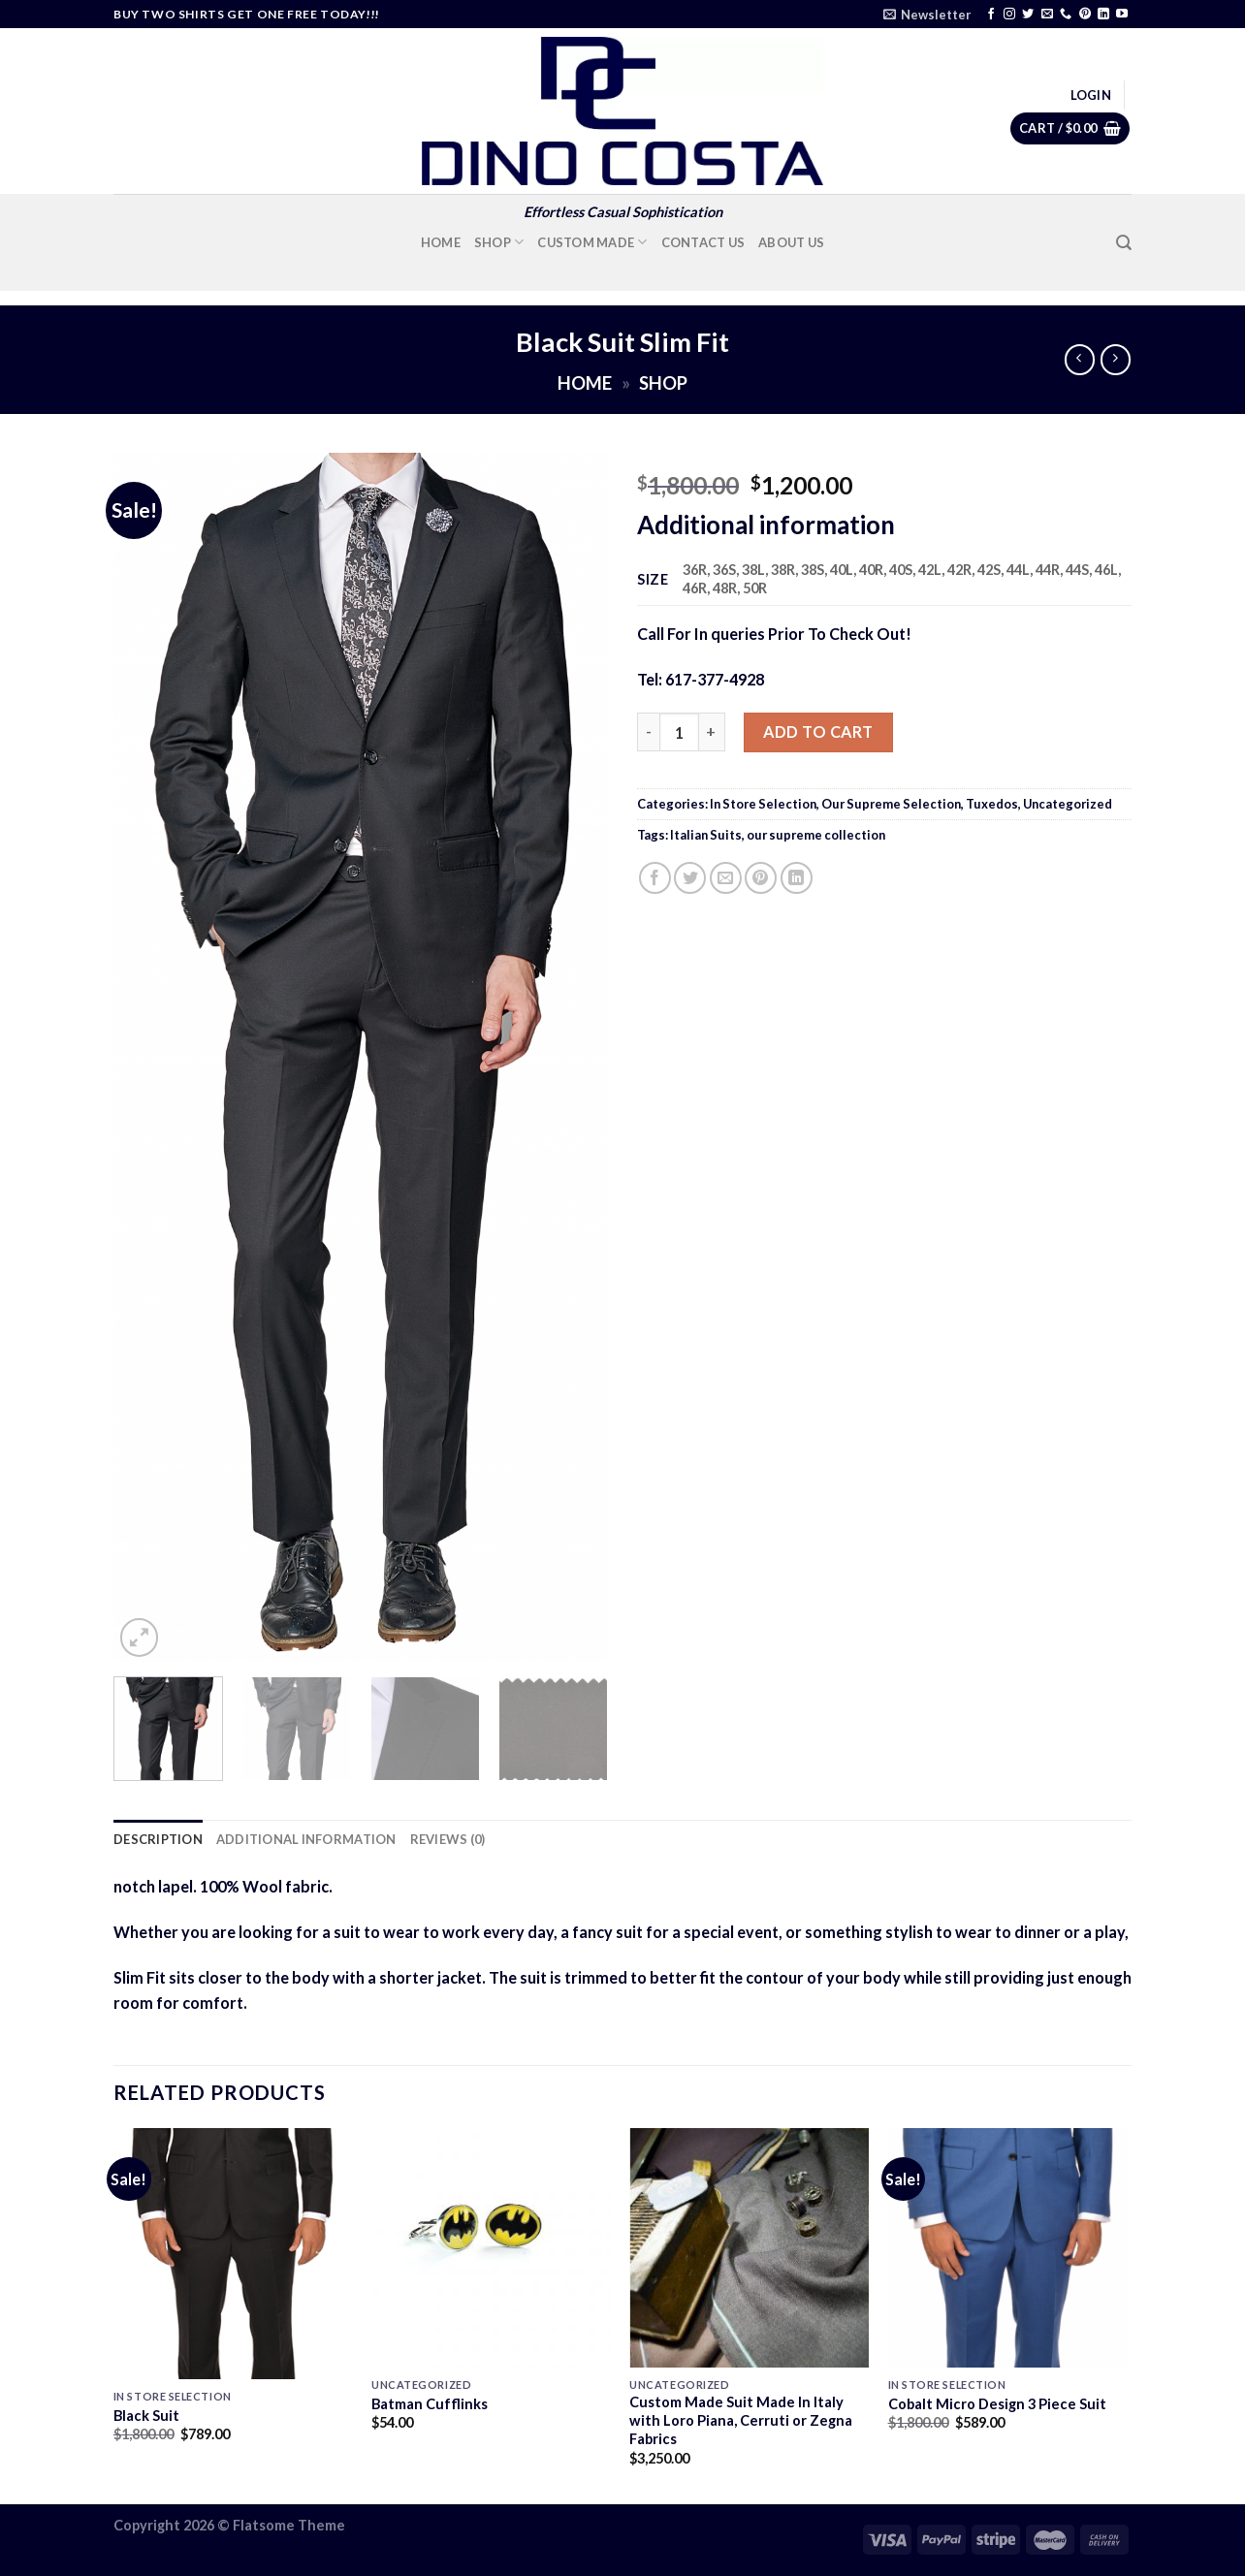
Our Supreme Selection (891, 803)
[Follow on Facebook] (991, 14)
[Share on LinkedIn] (797, 878)
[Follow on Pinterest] (1085, 14)
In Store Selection (763, 803)
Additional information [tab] (306, 1839)
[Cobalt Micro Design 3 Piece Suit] (1008, 2248)
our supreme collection (816, 835)
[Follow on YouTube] (1122, 14)
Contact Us (703, 242)
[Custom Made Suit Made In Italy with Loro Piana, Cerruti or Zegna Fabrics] (749, 2248)
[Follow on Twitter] (1028, 14)
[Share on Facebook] (655, 878)
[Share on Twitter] (690, 878)
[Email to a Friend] (726, 878)
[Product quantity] (678, 732)
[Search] (1124, 243)
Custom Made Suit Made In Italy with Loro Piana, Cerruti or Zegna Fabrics (740, 2420)
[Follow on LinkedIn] (1103, 14)
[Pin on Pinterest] (761, 878)
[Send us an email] (1047, 14)
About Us (791, 242)
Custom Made (592, 242)
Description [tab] (158, 1839)
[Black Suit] (233, 2253)
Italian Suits (706, 835)
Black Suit (146, 2415)
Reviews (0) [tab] (448, 1839)
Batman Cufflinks (429, 2404)
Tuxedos (992, 803)
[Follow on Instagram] (1009, 14)
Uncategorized (1067, 803)
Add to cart (818, 731)
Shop (499, 242)
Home (441, 242)
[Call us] (1065, 14)
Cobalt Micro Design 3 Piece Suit (997, 2404)
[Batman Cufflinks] (491, 2248)
